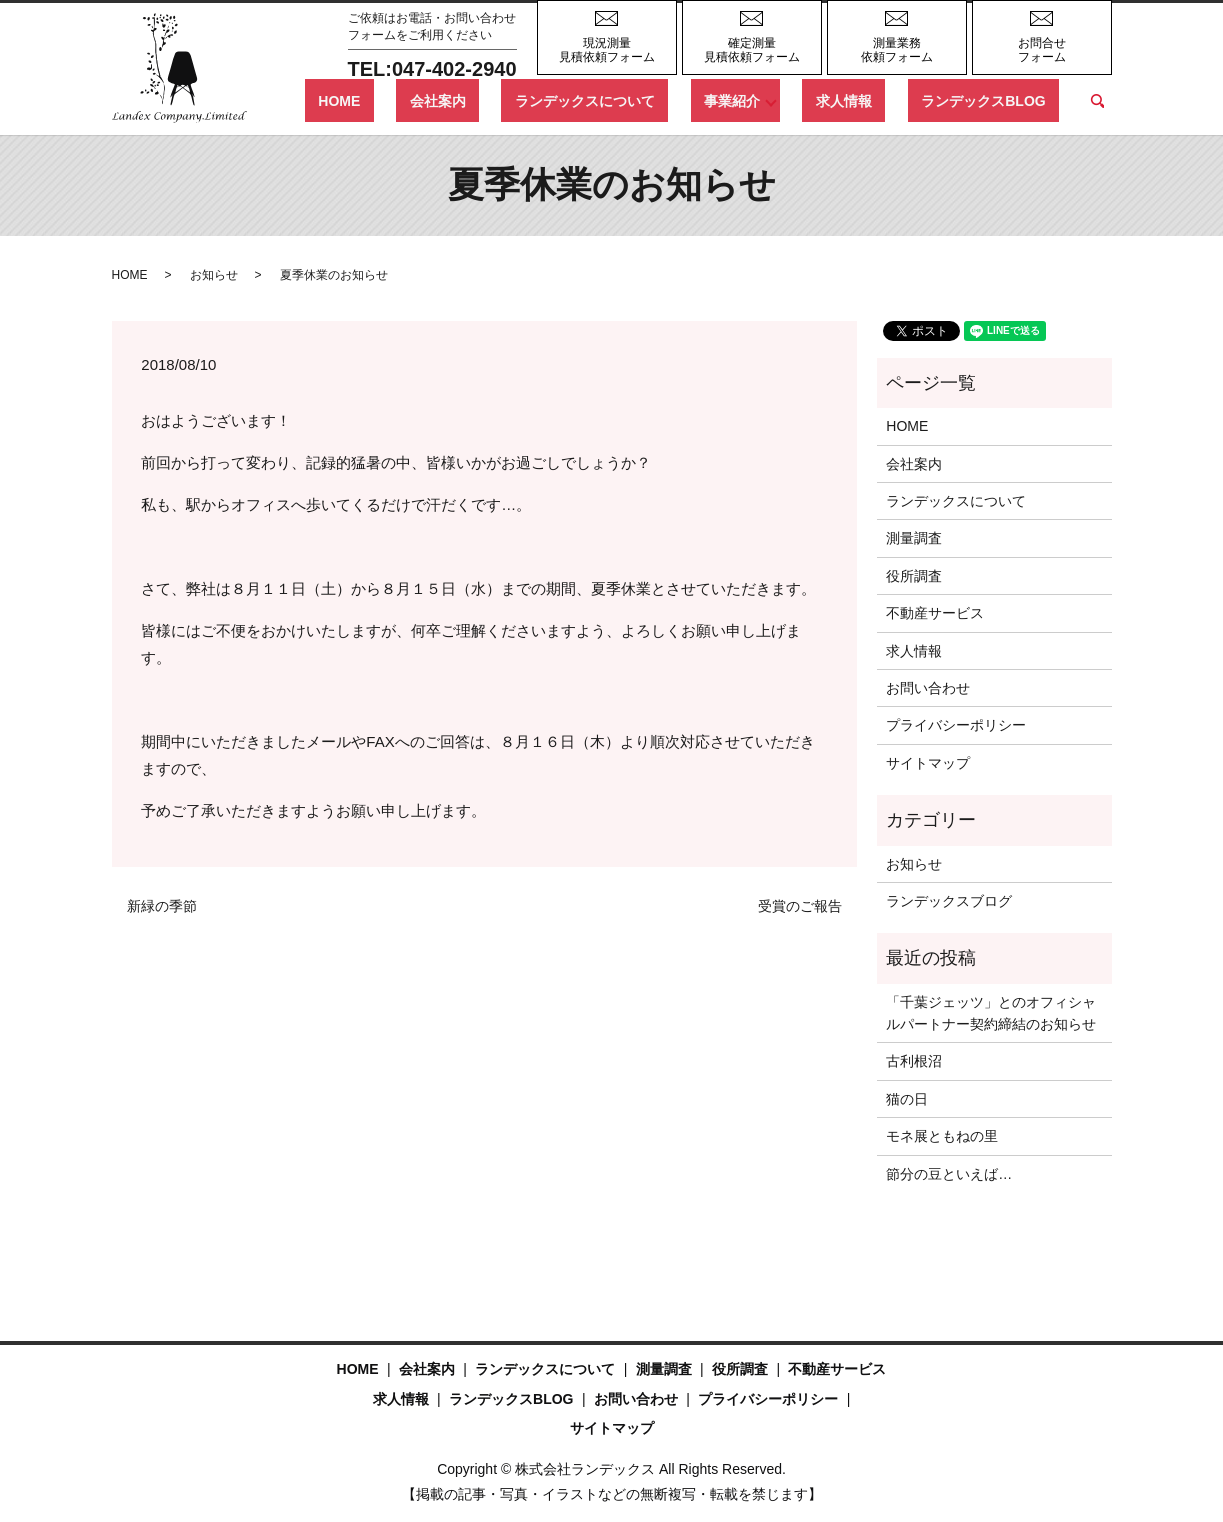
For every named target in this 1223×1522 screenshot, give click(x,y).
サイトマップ (928, 763)
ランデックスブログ (949, 901)
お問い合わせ (928, 688)
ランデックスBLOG (997, 100)
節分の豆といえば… (949, 1174)
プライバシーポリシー (956, 725)
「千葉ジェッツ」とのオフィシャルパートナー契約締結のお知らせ (991, 1013)
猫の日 (907, 1099)
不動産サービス (935, 613)
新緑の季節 (162, 906)
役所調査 (914, 576)
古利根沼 (914, 1061)
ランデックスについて (666, 100)
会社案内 (545, 100)
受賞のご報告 (800, 906)
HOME (474, 100)
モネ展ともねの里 (942, 1136)
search (1097, 101)
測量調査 (914, 538)
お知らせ (214, 275)
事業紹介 (786, 100)
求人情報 (884, 100)
